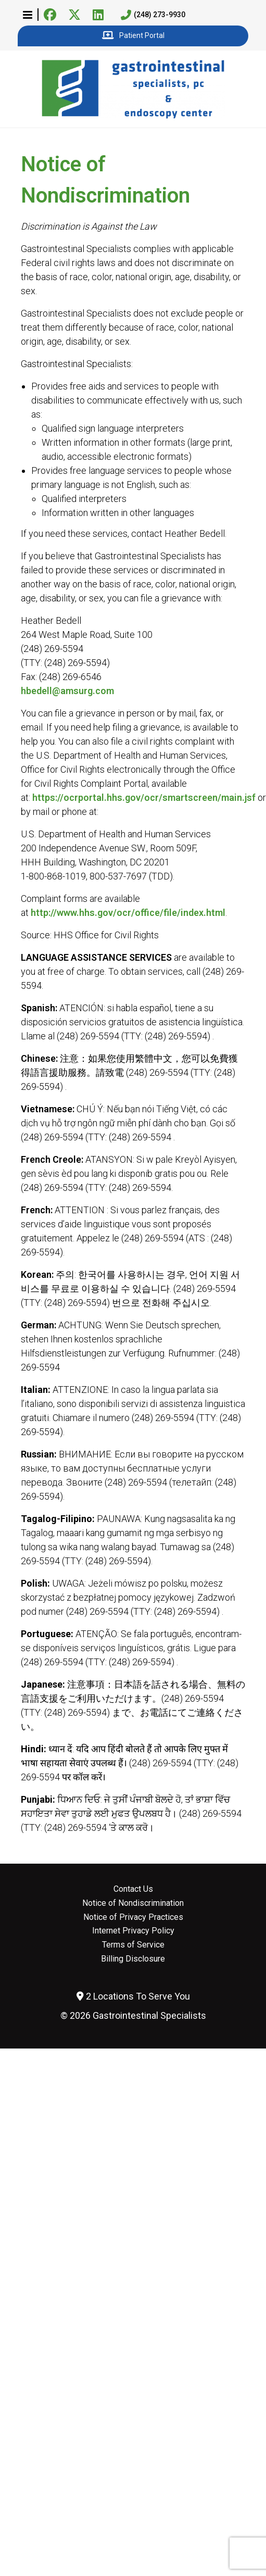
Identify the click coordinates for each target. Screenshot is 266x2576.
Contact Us (133, 1889)
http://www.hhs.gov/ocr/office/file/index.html (128, 912)
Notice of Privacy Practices (133, 1917)
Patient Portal (133, 36)
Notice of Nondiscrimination (133, 1903)
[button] (27, 14)
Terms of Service (133, 1945)
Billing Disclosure (133, 1959)
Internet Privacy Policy (133, 1931)
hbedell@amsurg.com (67, 690)
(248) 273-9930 (153, 15)
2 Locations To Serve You (133, 1996)
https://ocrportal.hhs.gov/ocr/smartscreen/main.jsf (144, 797)
